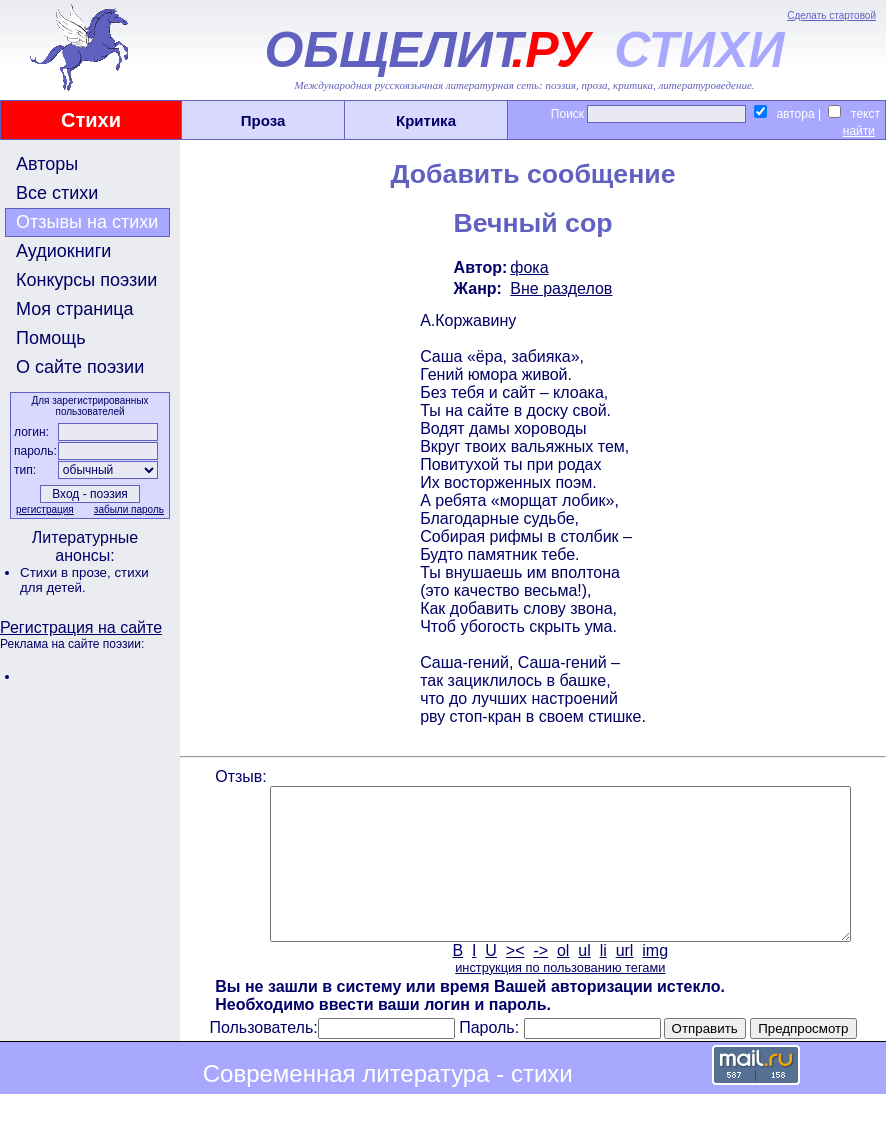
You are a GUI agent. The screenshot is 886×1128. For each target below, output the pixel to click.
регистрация (43, 509)
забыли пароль (127, 509)
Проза (263, 120)
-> (539, 980)
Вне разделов (560, 288)
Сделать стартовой (831, 15)
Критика (426, 120)
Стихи (91, 120)
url (623, 980)
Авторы (47, 164)
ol (561, 980)
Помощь (51, 338)
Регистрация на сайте (81, 627)
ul (583, 980)
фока (528, 267)
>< (513, 980)
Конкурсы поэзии (86, 280)
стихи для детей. (84, 580)
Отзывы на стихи (87, 222)
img (654, 980)
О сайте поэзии (80, 367)
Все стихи (57, 193)
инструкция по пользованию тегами (558, 997)
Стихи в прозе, (67, 572)
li (601, 980)
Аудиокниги (63, 251)
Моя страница (75, 309)
